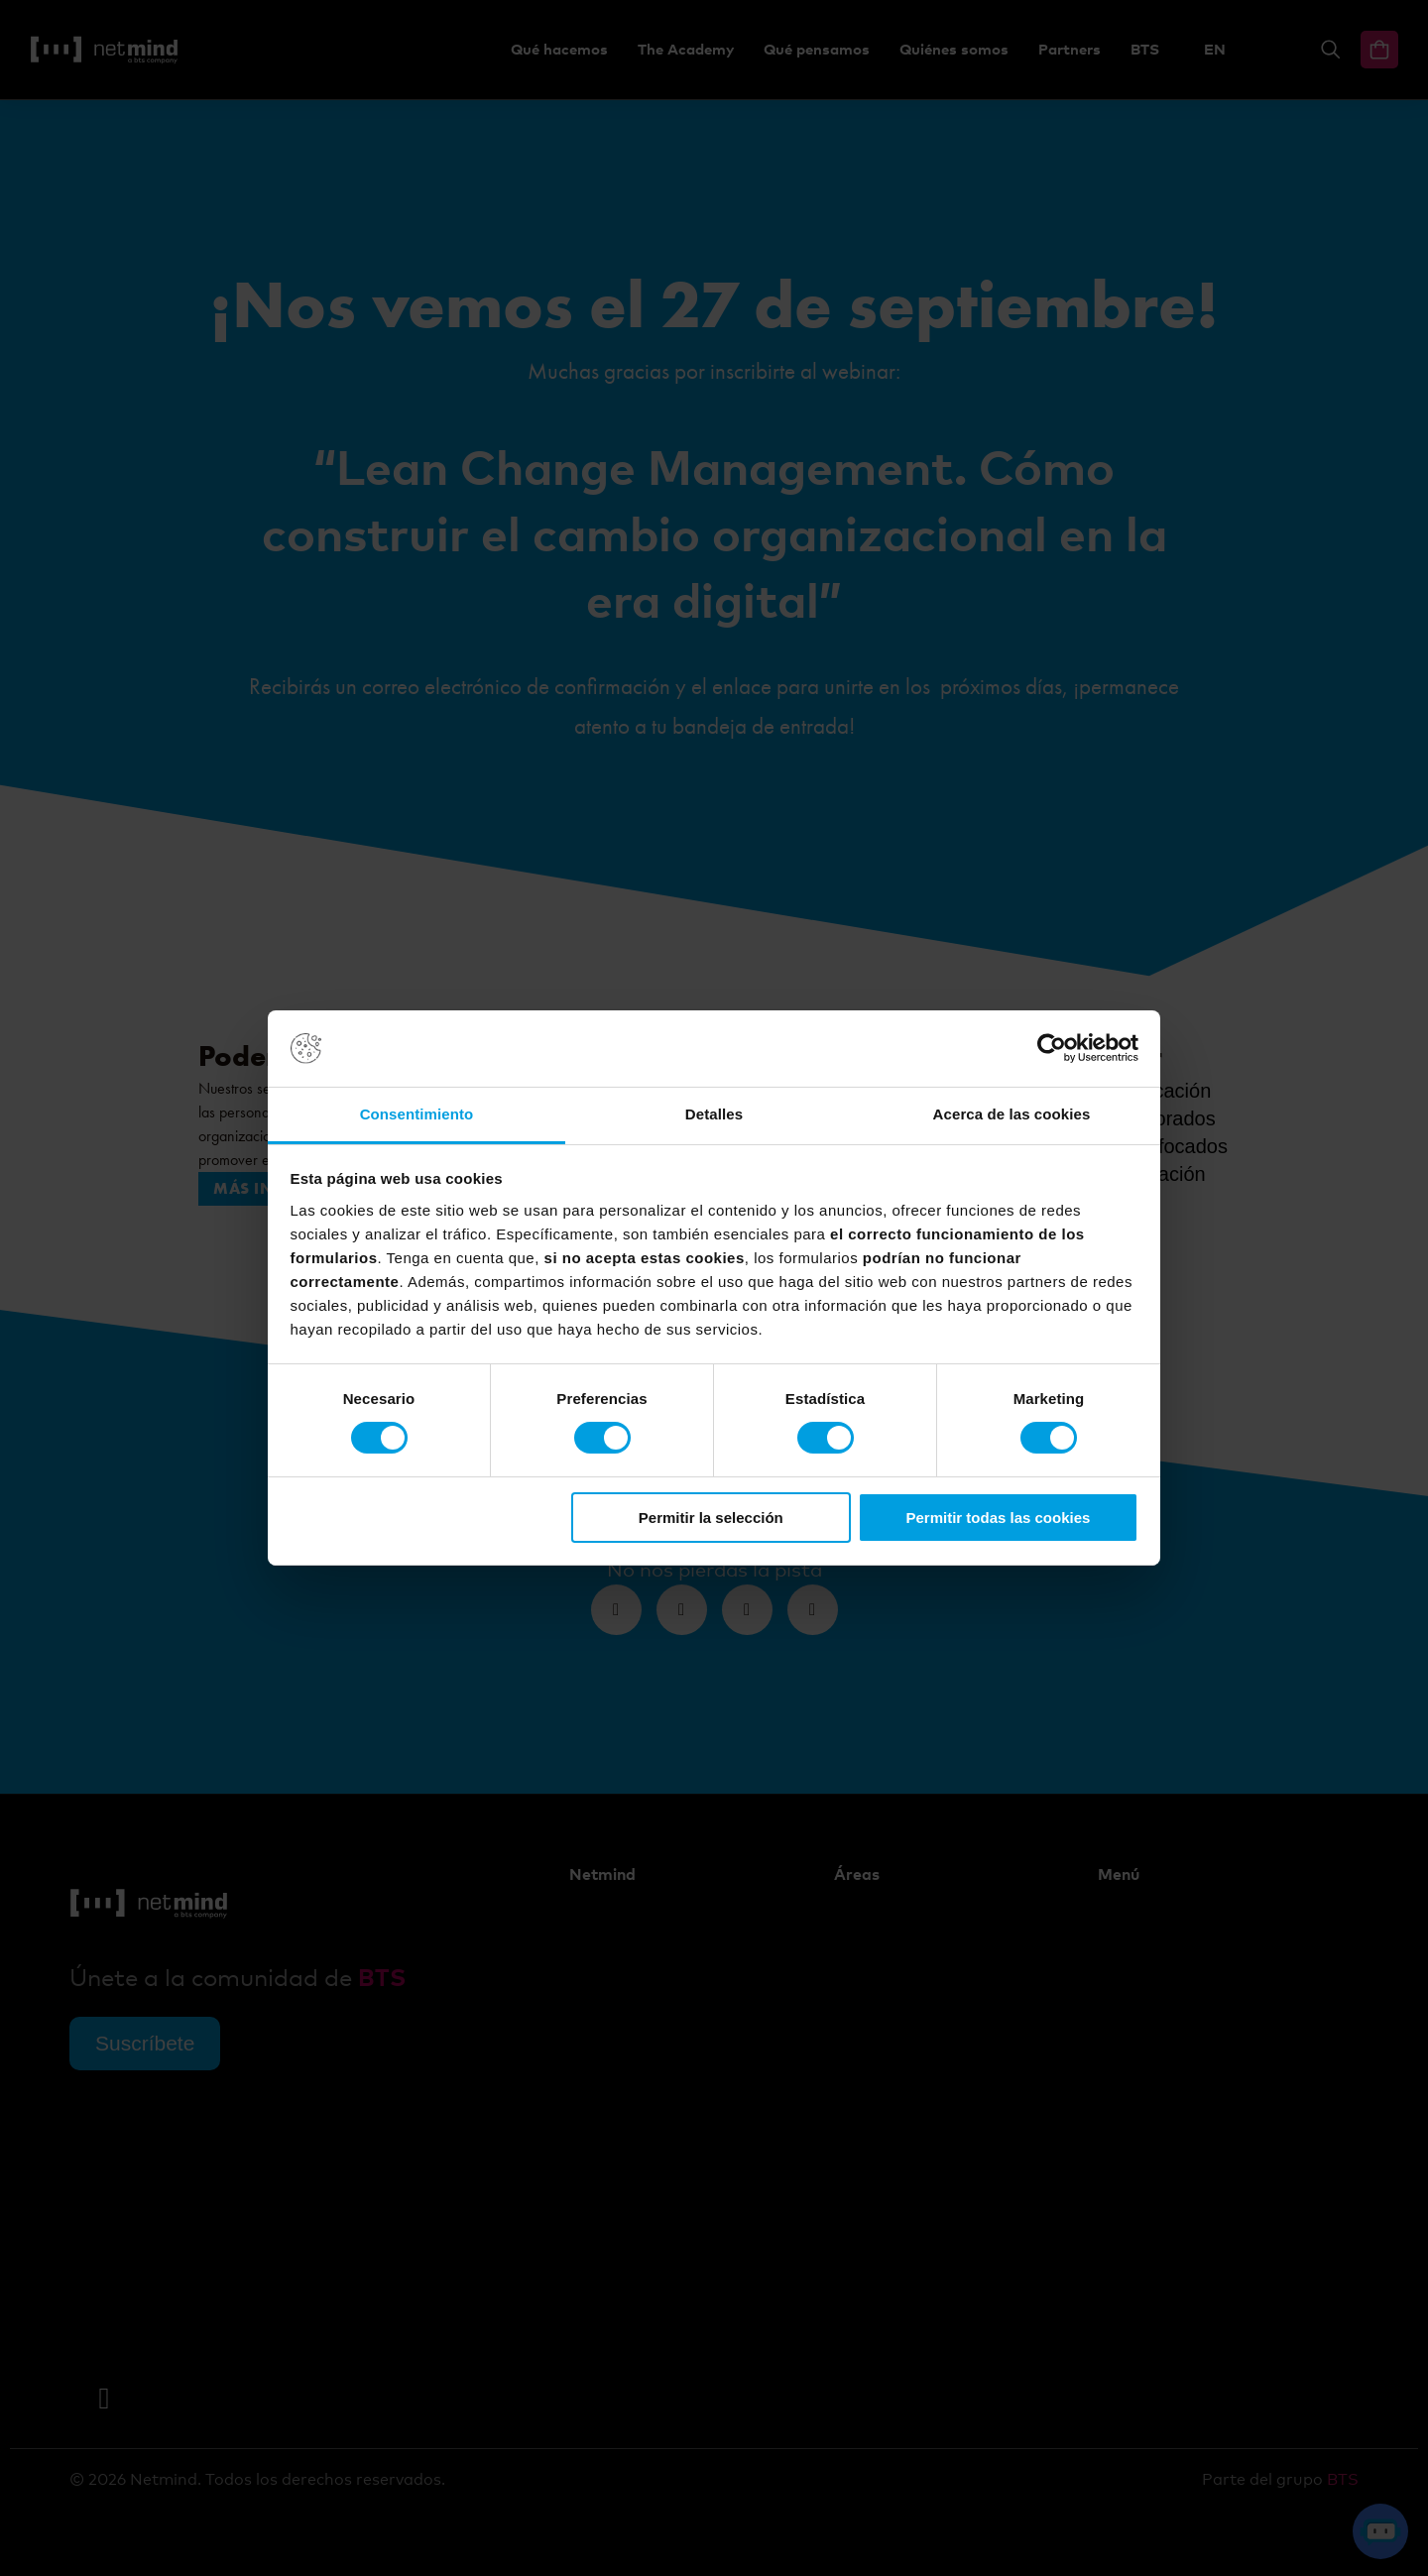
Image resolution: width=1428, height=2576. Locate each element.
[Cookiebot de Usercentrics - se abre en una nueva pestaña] (1051, 1048)
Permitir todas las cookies (997, 1517)
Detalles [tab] (714, 1114)
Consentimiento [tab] (417, 1114)
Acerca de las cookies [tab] (1012, 1114)
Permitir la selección (711, 1517)
